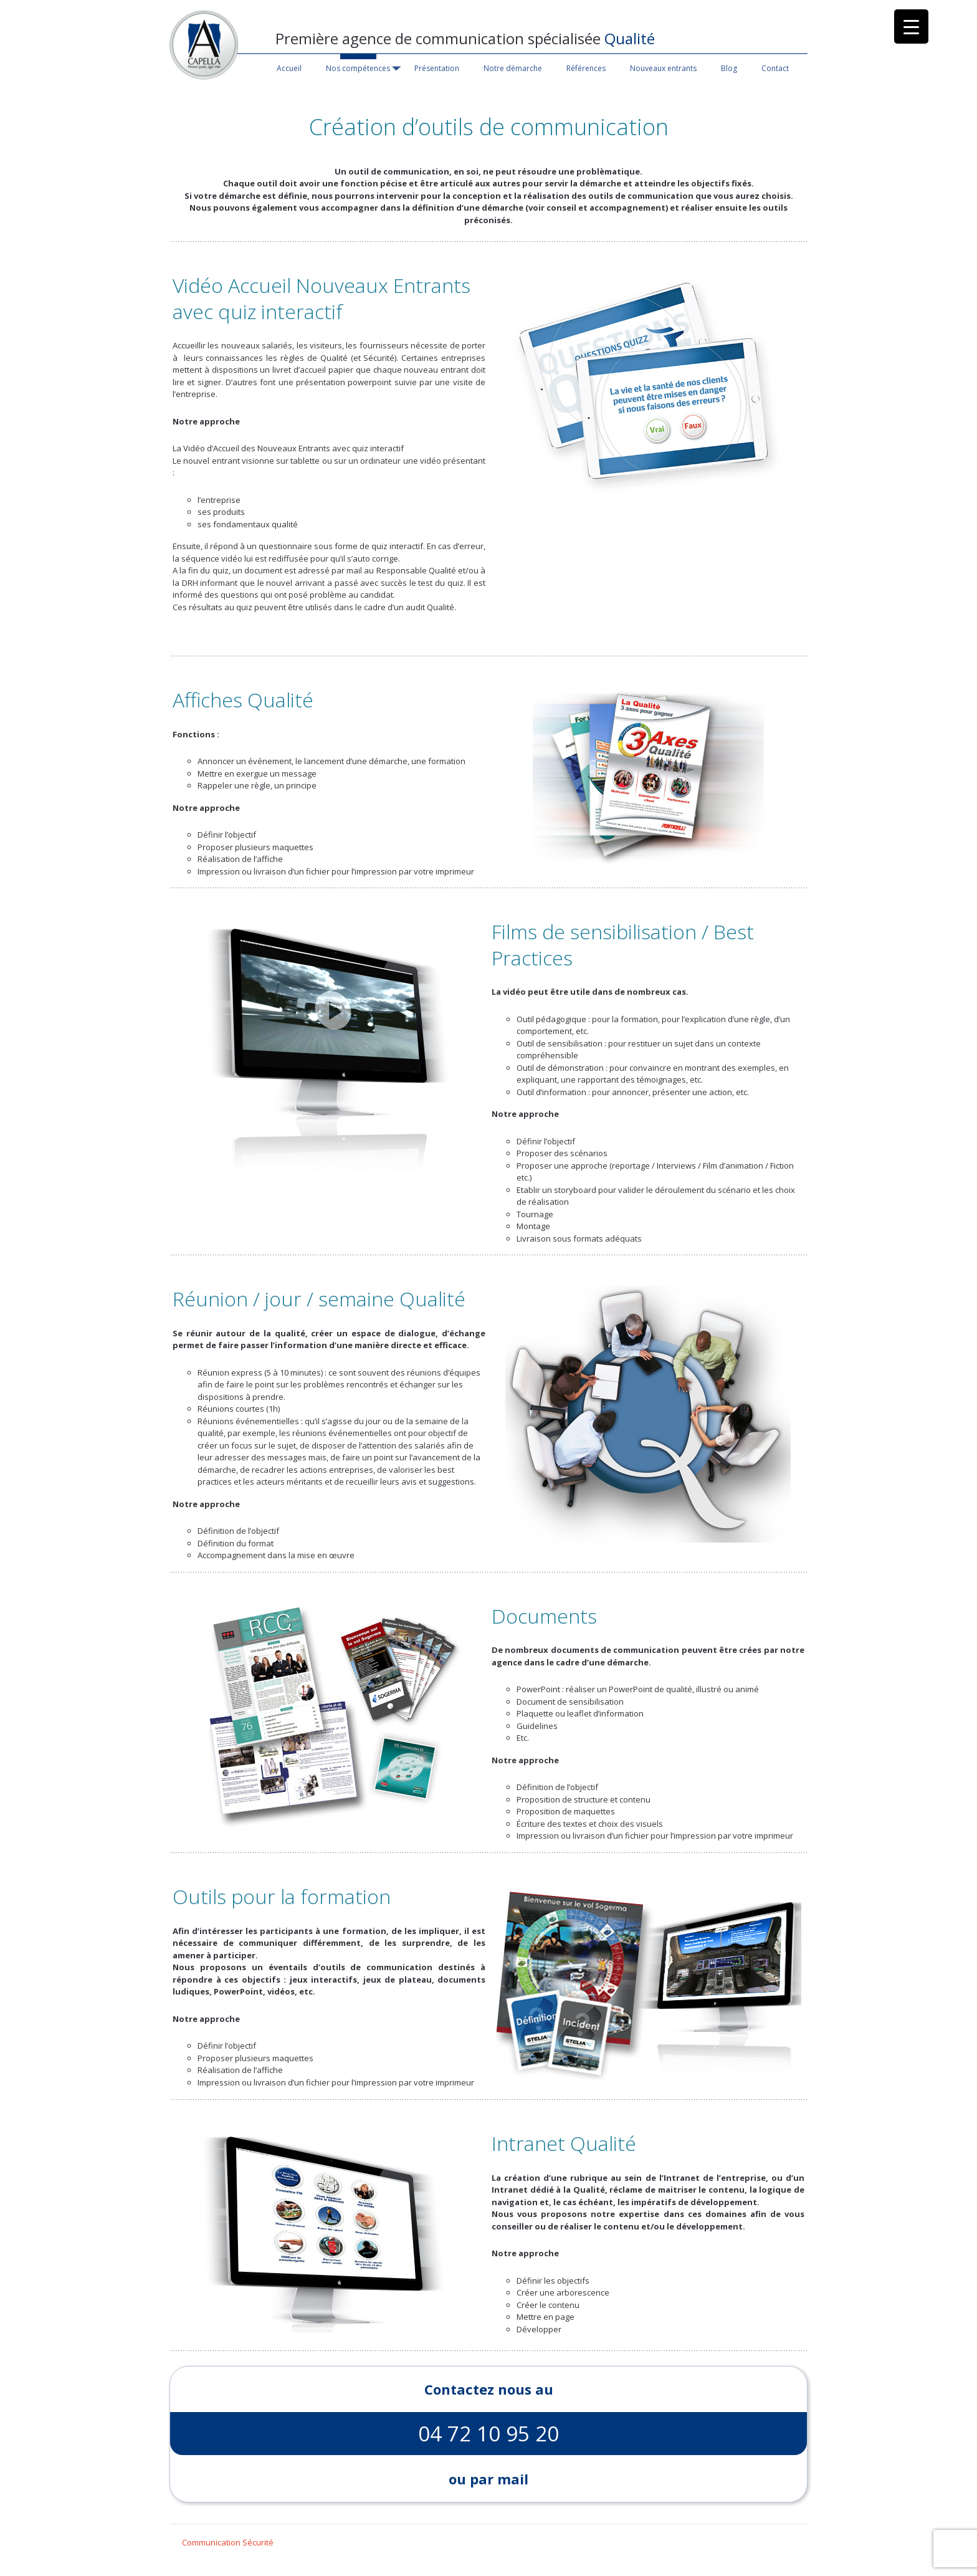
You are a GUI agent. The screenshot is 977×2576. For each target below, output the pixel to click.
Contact (775, 68)
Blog (729, 68)
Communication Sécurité (228, 2542)
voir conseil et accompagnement (596, 207)
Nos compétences (358, 68)
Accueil (289, 68)
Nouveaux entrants (663, 68)
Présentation (436, 68)
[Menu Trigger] (911, 26)
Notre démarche (513, 68)
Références (586, 68)
